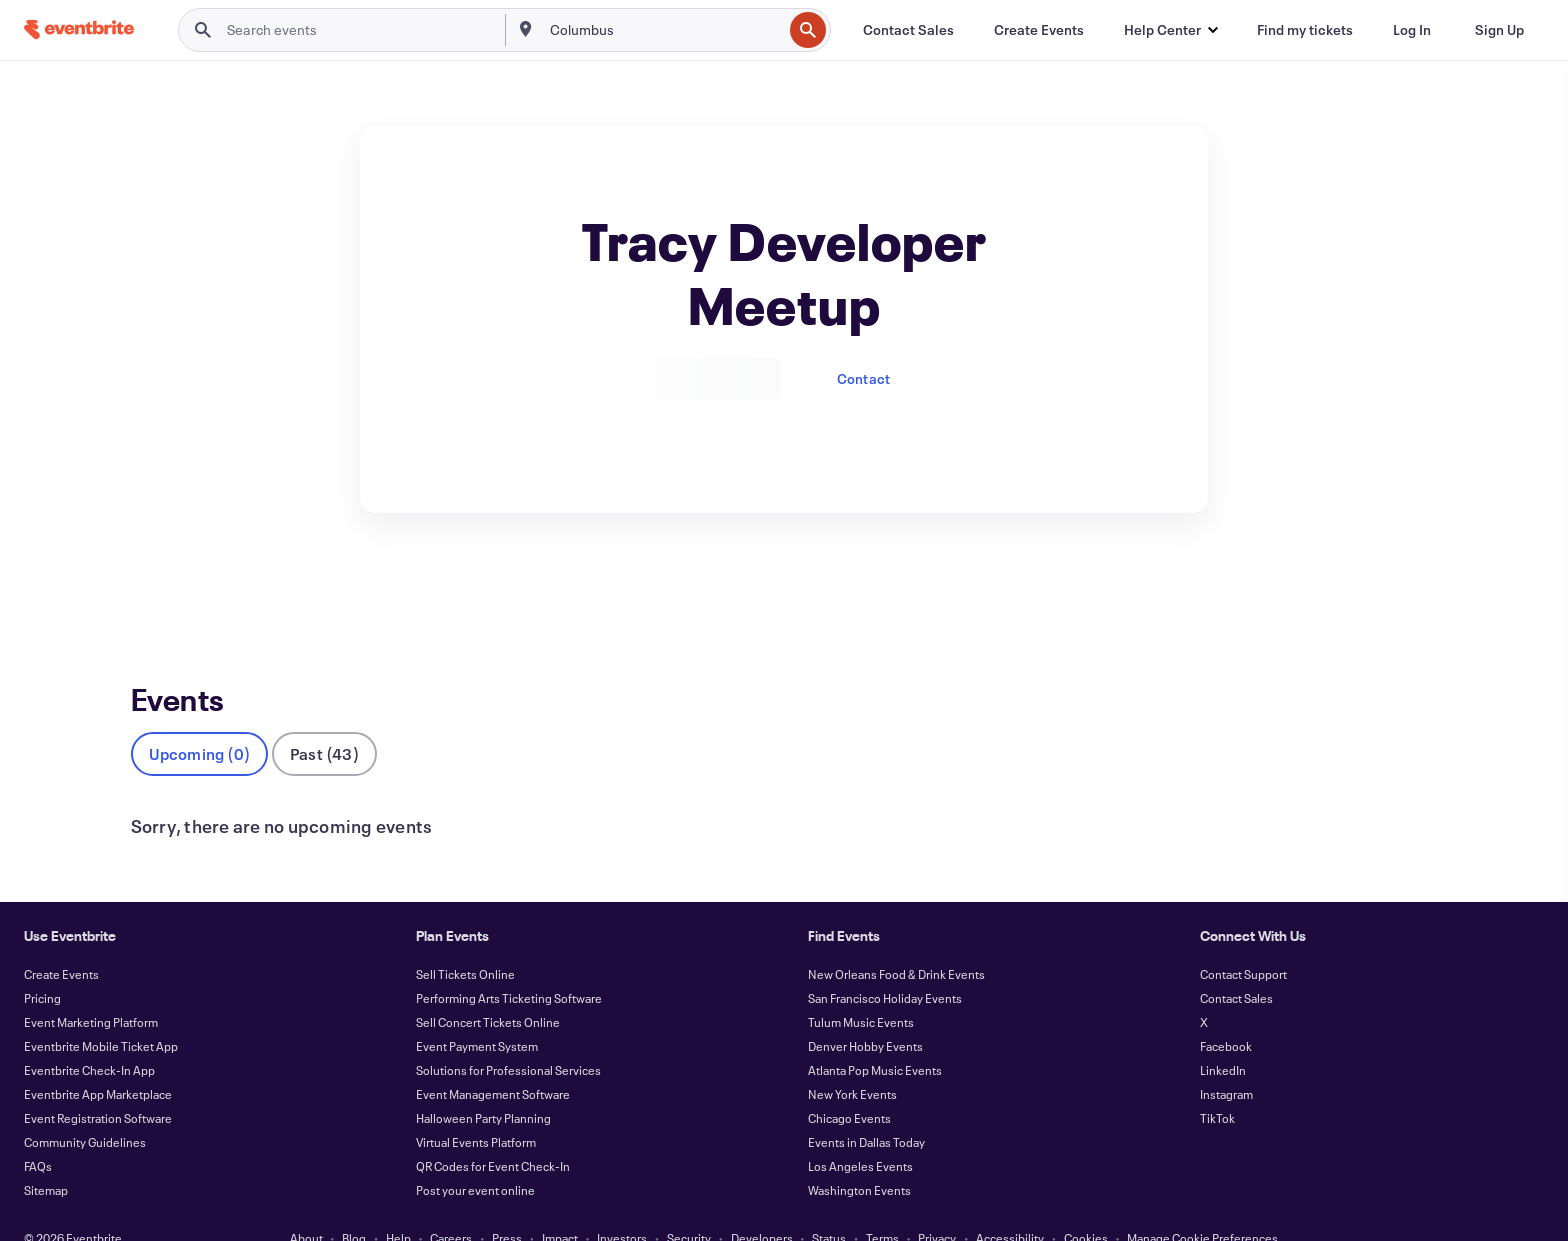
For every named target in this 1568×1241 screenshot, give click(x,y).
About (306, 1205)
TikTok (1217, 1085)
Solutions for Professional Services (508, 1037)
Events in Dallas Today (866, 1109)
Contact (863, 378)
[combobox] (664, 30)
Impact (560, 1205)
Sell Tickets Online (465, 941)
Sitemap (46, 1157)
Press (507, 1205)
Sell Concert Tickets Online (488, 989)
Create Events (61, 941)
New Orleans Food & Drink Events (896, 941)
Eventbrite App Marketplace (98, 1061)
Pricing (42, 965)
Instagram (1226, 1061)
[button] (1170, 30)
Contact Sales (1236, 965)
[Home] (79, 29)
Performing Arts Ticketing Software (509, 965)
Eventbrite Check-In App (89, 1037)
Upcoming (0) (199, 720)
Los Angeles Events (860, 1133)
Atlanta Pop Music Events (875, 1037)
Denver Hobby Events (865, 1013)
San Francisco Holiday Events (885, 965)
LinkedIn (1223, 1037)
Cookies (1086, 1205)
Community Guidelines (85, 1109)
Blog (354, 1205)
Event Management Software (493, 1061)
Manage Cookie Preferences (1202, 1205)
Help (398, 1205)
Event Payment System (477, 1013)
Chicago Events (849, 1085)
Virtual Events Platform (476, 1109)
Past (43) (324, 720)
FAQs (38, 1133)
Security (689, 1205)
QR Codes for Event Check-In (493, 1133)
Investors (622, 1205)
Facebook (1226, 1013)
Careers (451, 1205)
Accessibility (1010, 1205)
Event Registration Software (98, 1085)
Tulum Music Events (861, 989)
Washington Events (859, 1157)
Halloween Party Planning (483, 1085)
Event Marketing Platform (91, 989)
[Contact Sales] (908, 30)
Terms (882, 1205)
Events (152, 586)
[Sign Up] (1499, 30)
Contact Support (1243, 941)
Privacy (937, 1205)
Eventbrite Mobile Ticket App (101, 1013)
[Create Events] (1039, 30)
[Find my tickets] (1305, 30)
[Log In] (1412, 30)
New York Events (852, 1061)
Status (829, 1205)
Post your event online (475, 1157)
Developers (762, 1205)
